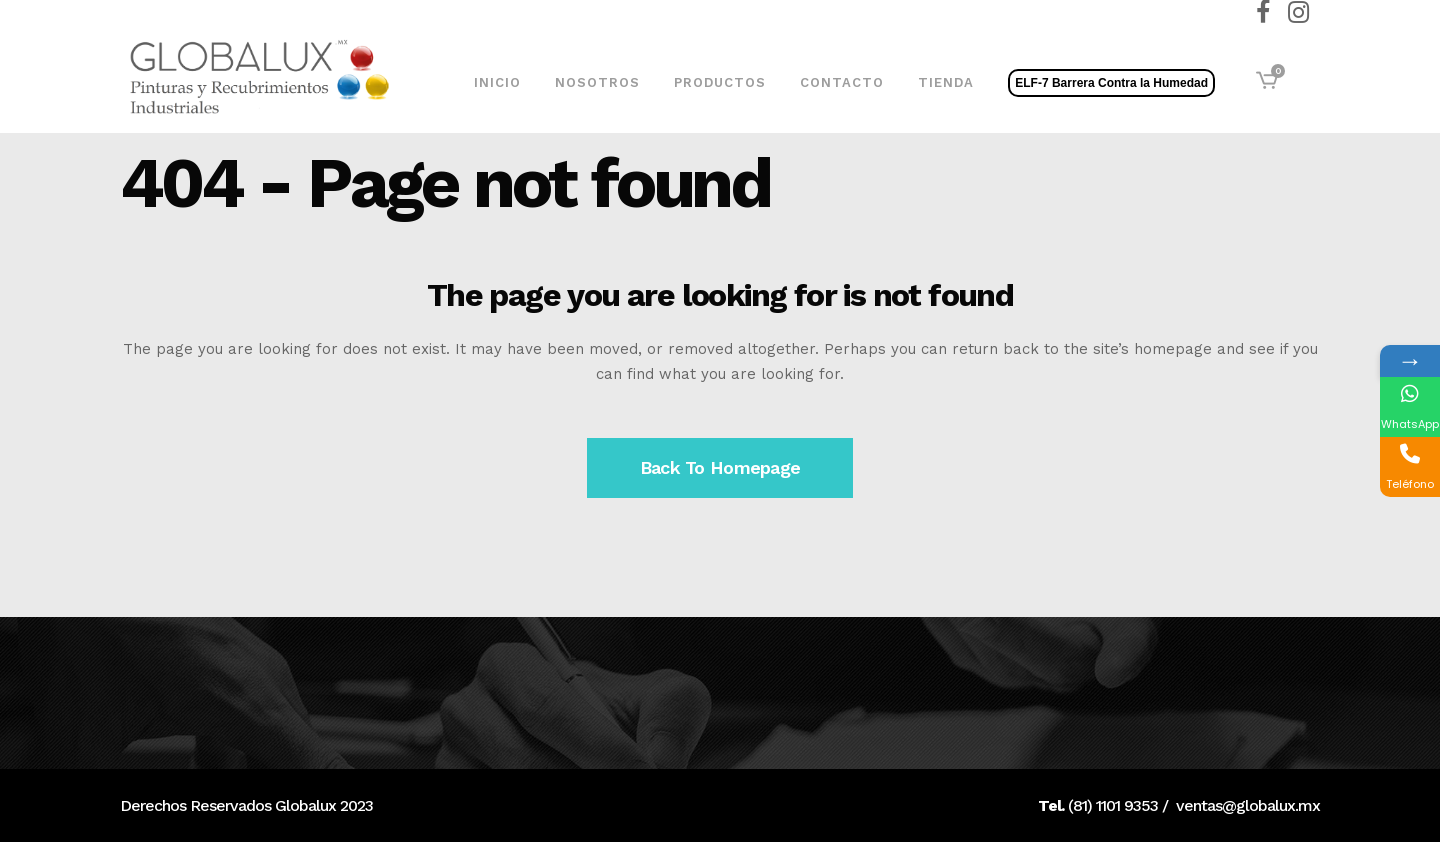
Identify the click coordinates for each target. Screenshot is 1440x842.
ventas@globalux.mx (1248, 805)
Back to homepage (720, 467)
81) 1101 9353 (1115, 805)
